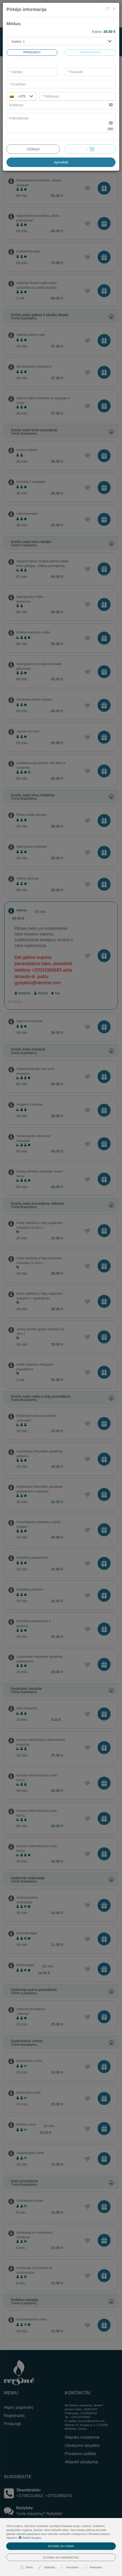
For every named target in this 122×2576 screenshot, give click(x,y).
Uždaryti (33, 149)
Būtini (27, 2567)
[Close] (114, 8)
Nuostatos (70, 2567)
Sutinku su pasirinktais (61, 2557)
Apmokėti (61, 162)
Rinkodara (93, 2567)
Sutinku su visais (61, 2546)
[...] (57, 105)
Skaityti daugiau (30, 2537)
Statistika (47, 2567)
